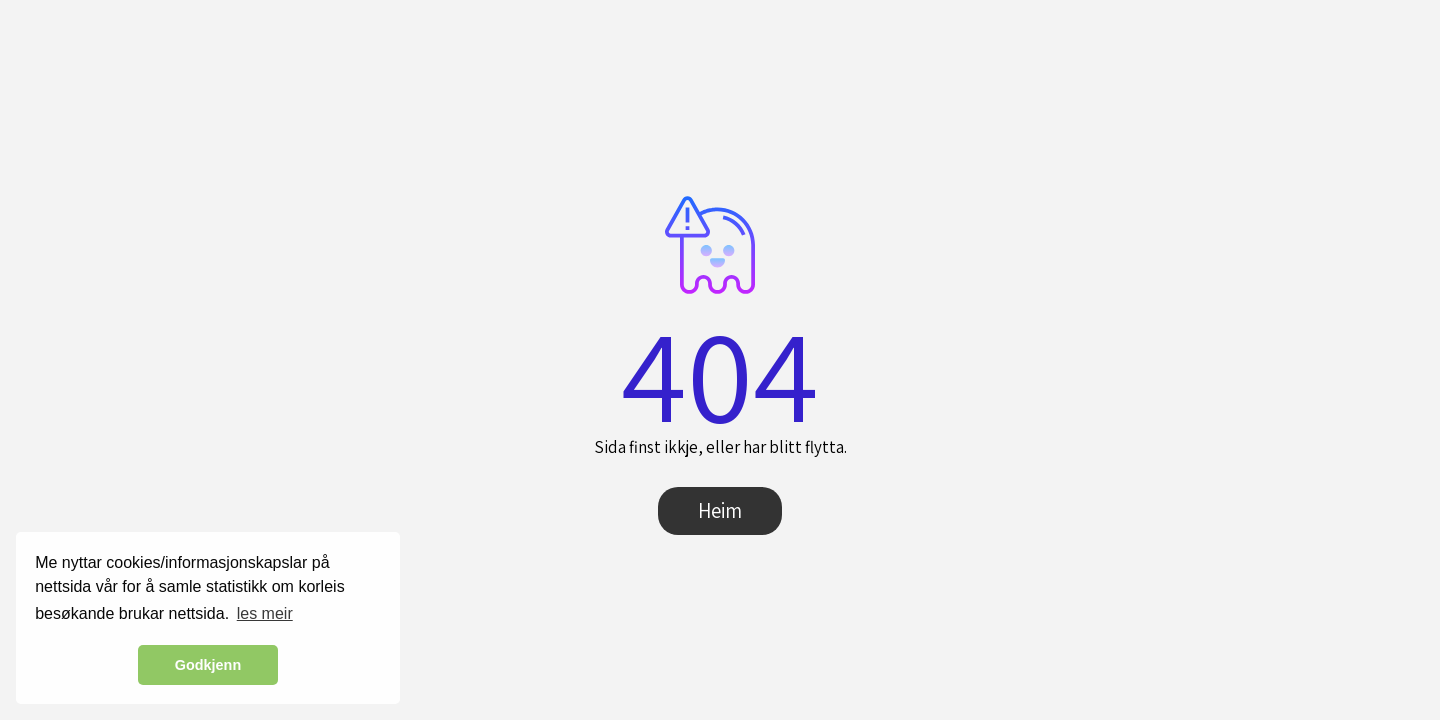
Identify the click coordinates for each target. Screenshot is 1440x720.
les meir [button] (265, 613)
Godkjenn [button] (208, 665)
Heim (720, 510)
